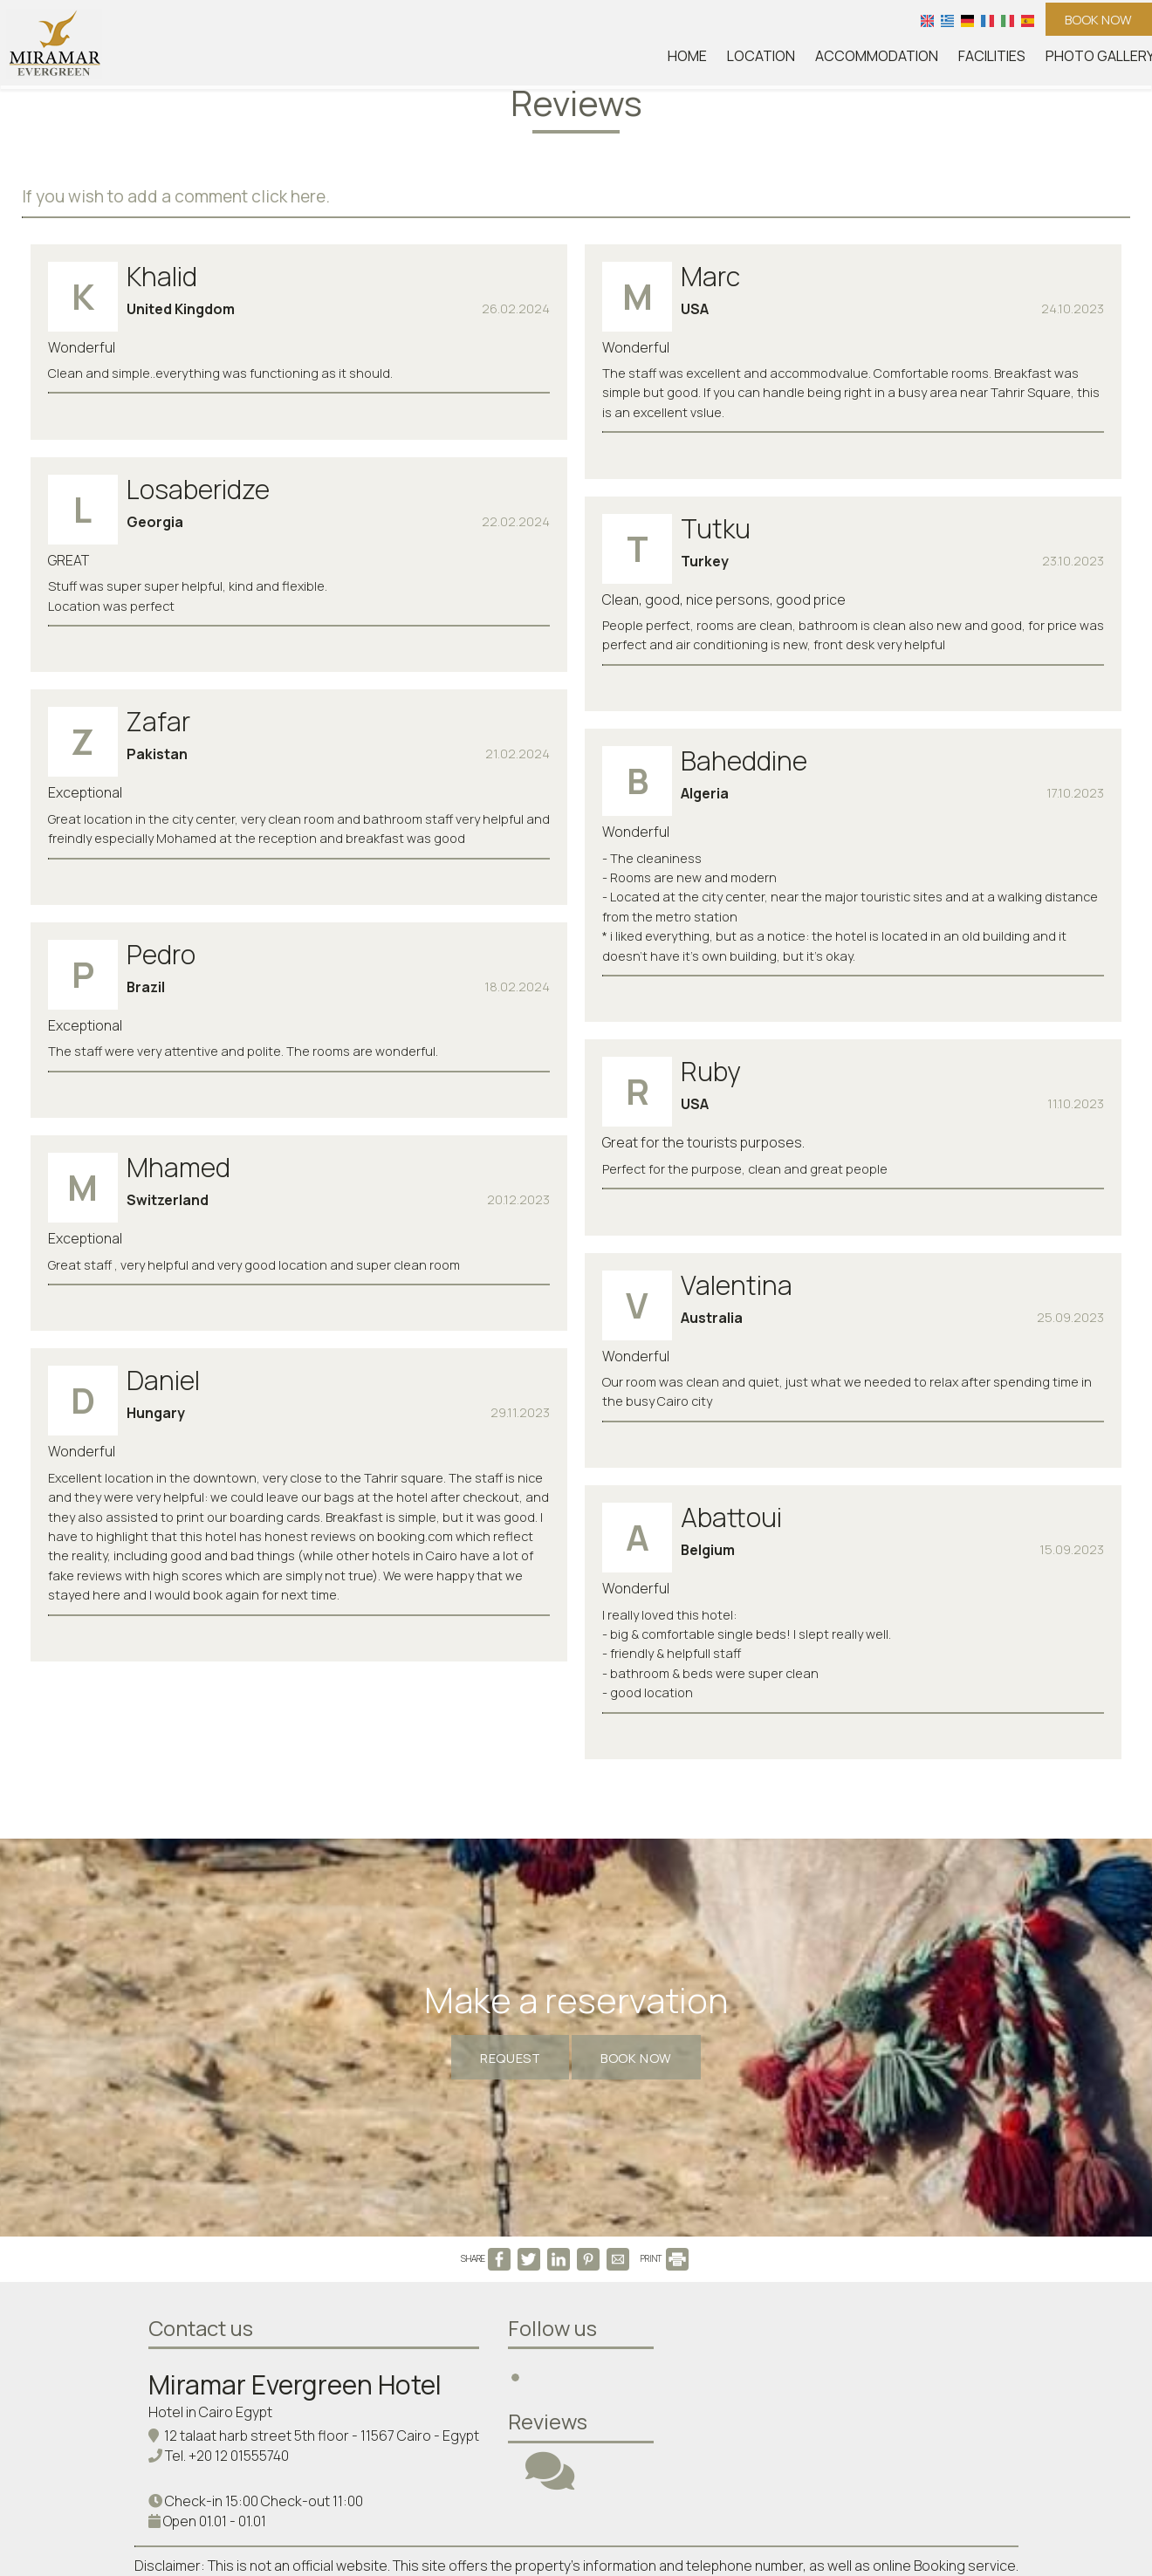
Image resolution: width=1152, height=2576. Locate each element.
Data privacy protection (809, 2446)
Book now (1089, 21)
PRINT (665, 2054)
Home (717, 60)
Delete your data (576, 2466)
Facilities (1005, 60)
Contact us (204, 2130)
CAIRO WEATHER (876, 2178)
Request (491, 1798)
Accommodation (896, 60)
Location (787, 60)
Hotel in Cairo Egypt (214, 2215)
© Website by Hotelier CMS (1073, 2503)
